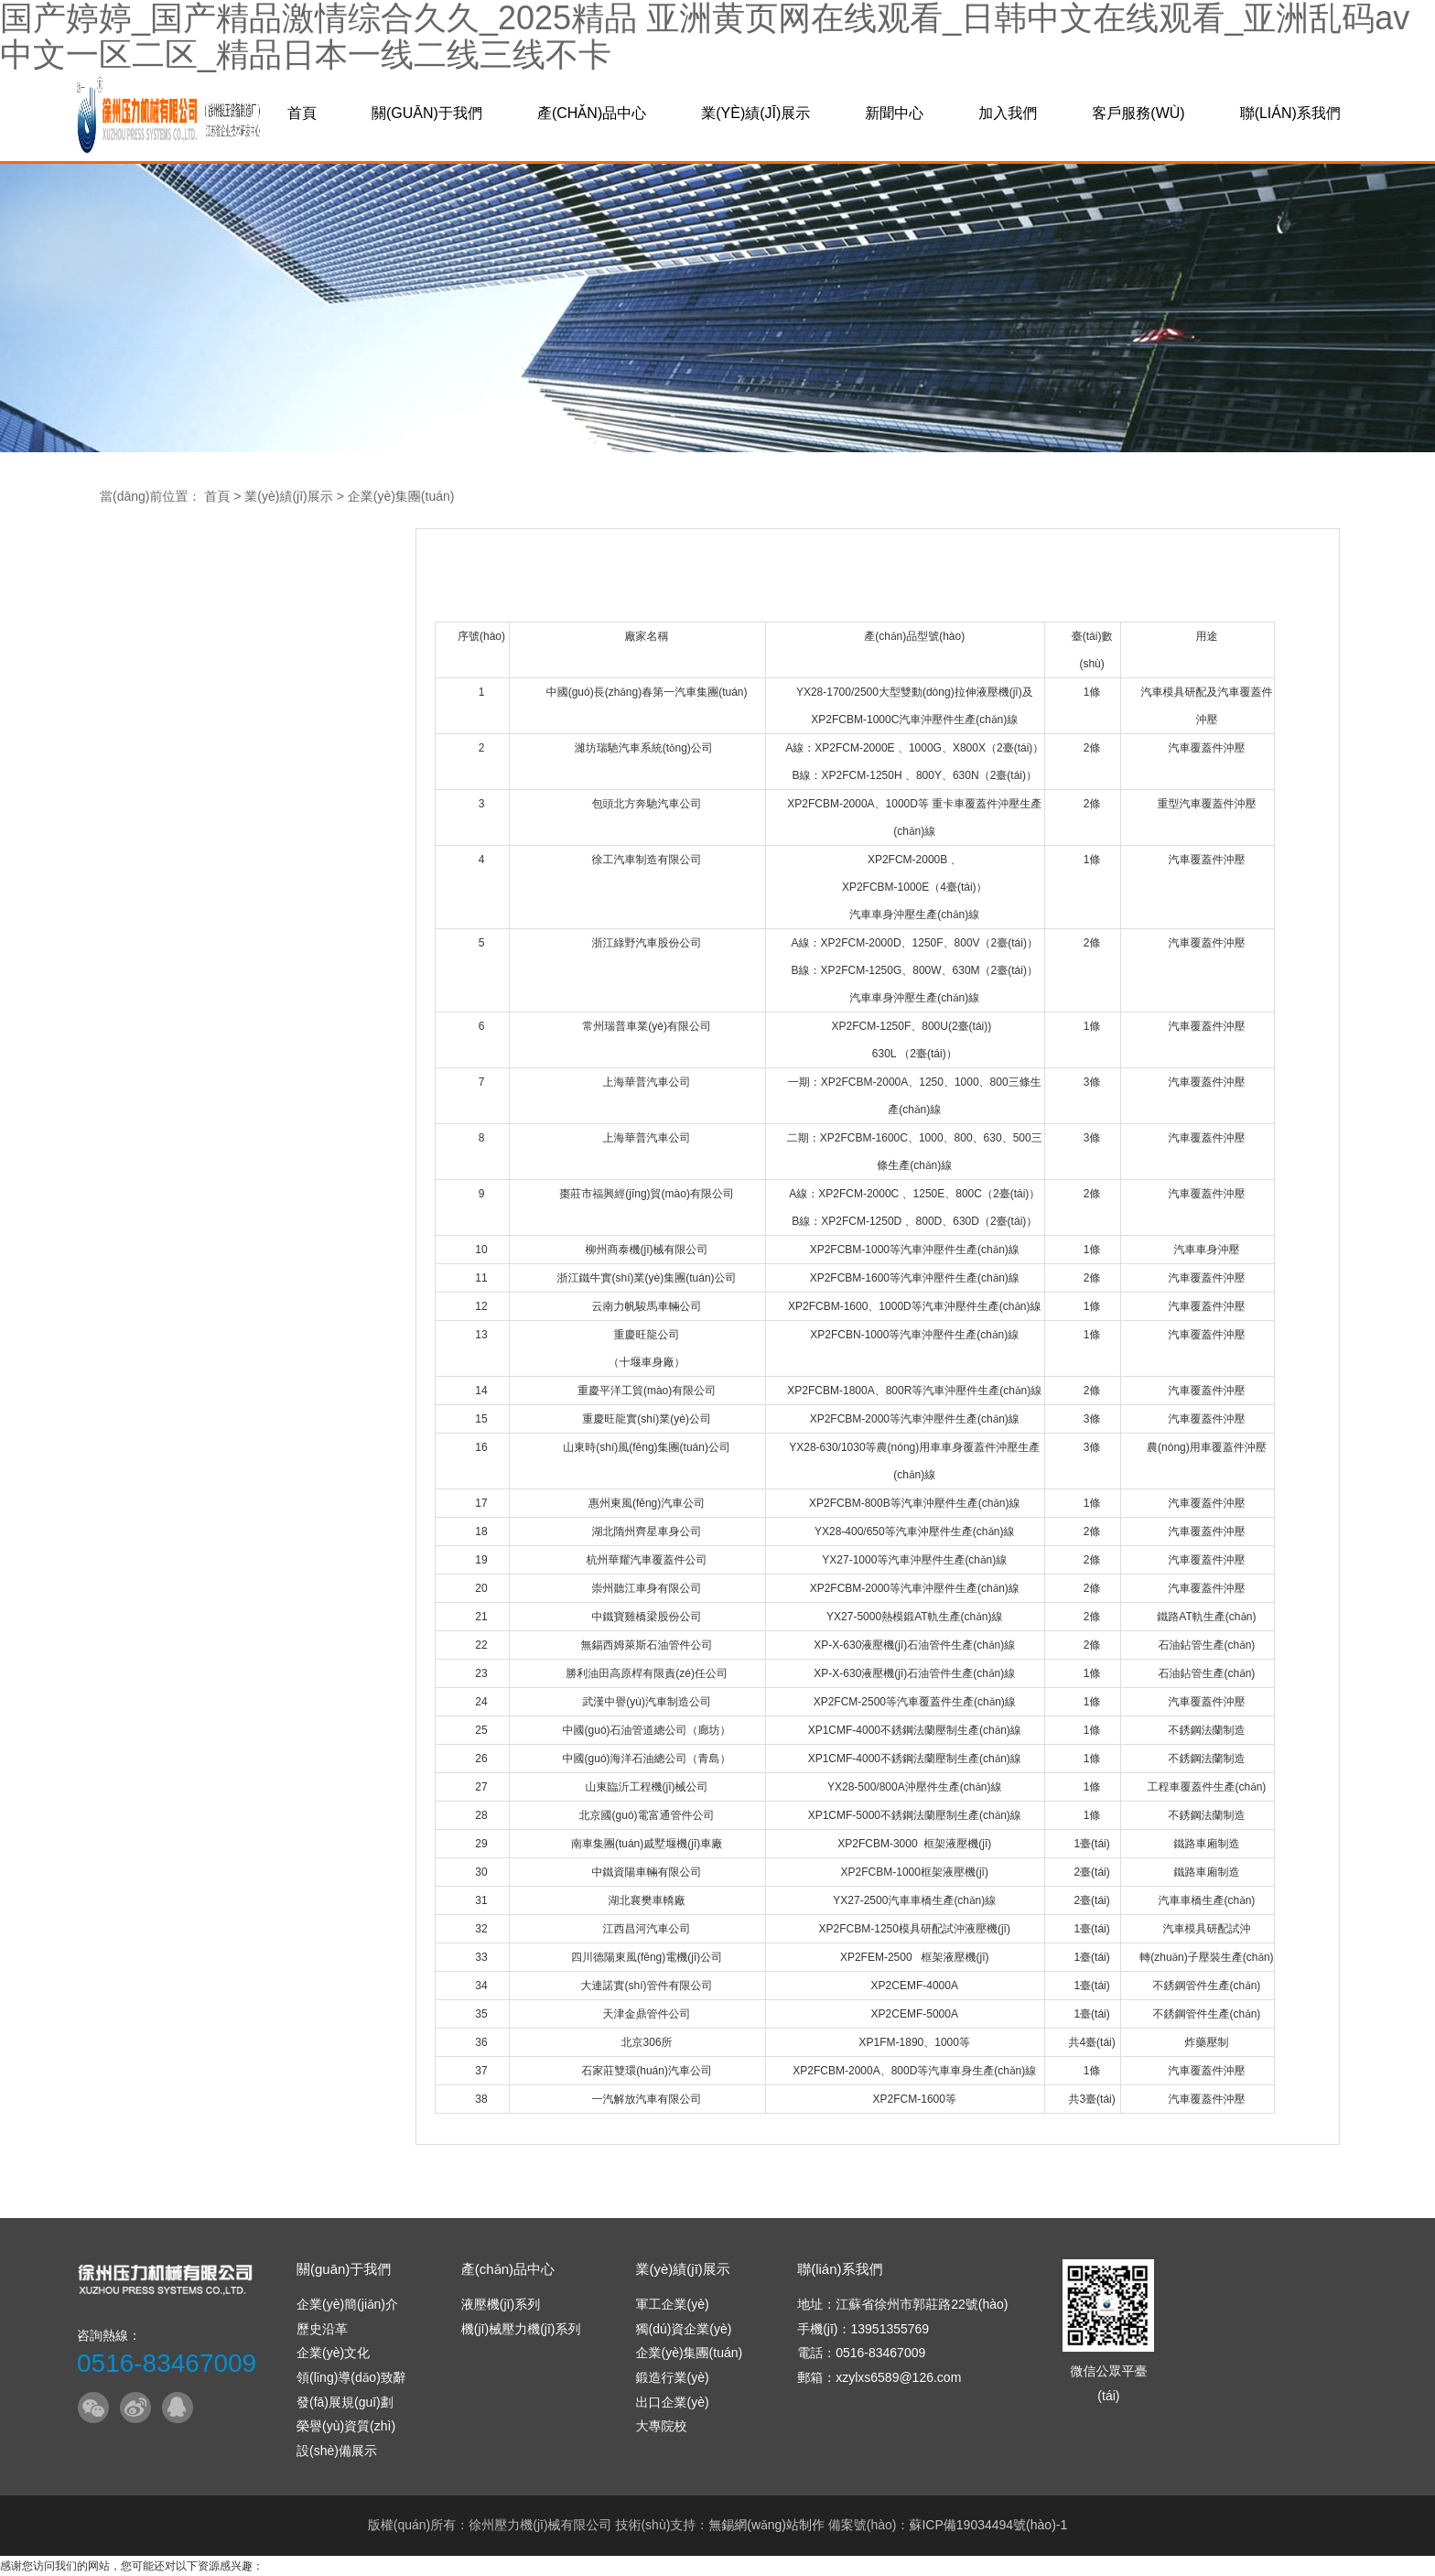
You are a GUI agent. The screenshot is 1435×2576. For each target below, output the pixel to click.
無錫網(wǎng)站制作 (766, 2524)
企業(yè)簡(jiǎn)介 (347, 2304)
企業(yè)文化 (333, 2352)
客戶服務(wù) (1138, 113)
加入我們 (1007, 113)
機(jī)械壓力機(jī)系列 (521, 2329)
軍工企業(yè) (671, 2304)
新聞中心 (894, 113)
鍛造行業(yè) (671, 2377)
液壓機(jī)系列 (500, 2304)
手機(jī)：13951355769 (863, 2329)
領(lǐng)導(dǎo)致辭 (351, 2377)
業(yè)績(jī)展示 (755, 113)
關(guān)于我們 (427, 113)
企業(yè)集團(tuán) (401, 496)
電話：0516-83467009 (861, 2352)
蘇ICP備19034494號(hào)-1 (988, 2524)
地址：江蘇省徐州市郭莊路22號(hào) (902, 2304)
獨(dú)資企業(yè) (683, 2329)
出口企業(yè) (671, 2402)
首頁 (302, 113)
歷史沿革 (322, 2329)
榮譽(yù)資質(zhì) (346, 2426)
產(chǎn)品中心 (591, 113)
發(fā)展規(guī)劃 (345, 2402)
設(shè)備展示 (337, 2450)
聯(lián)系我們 (1290, 113)
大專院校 (660, 2426)
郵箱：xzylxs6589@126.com (879, 2377)
